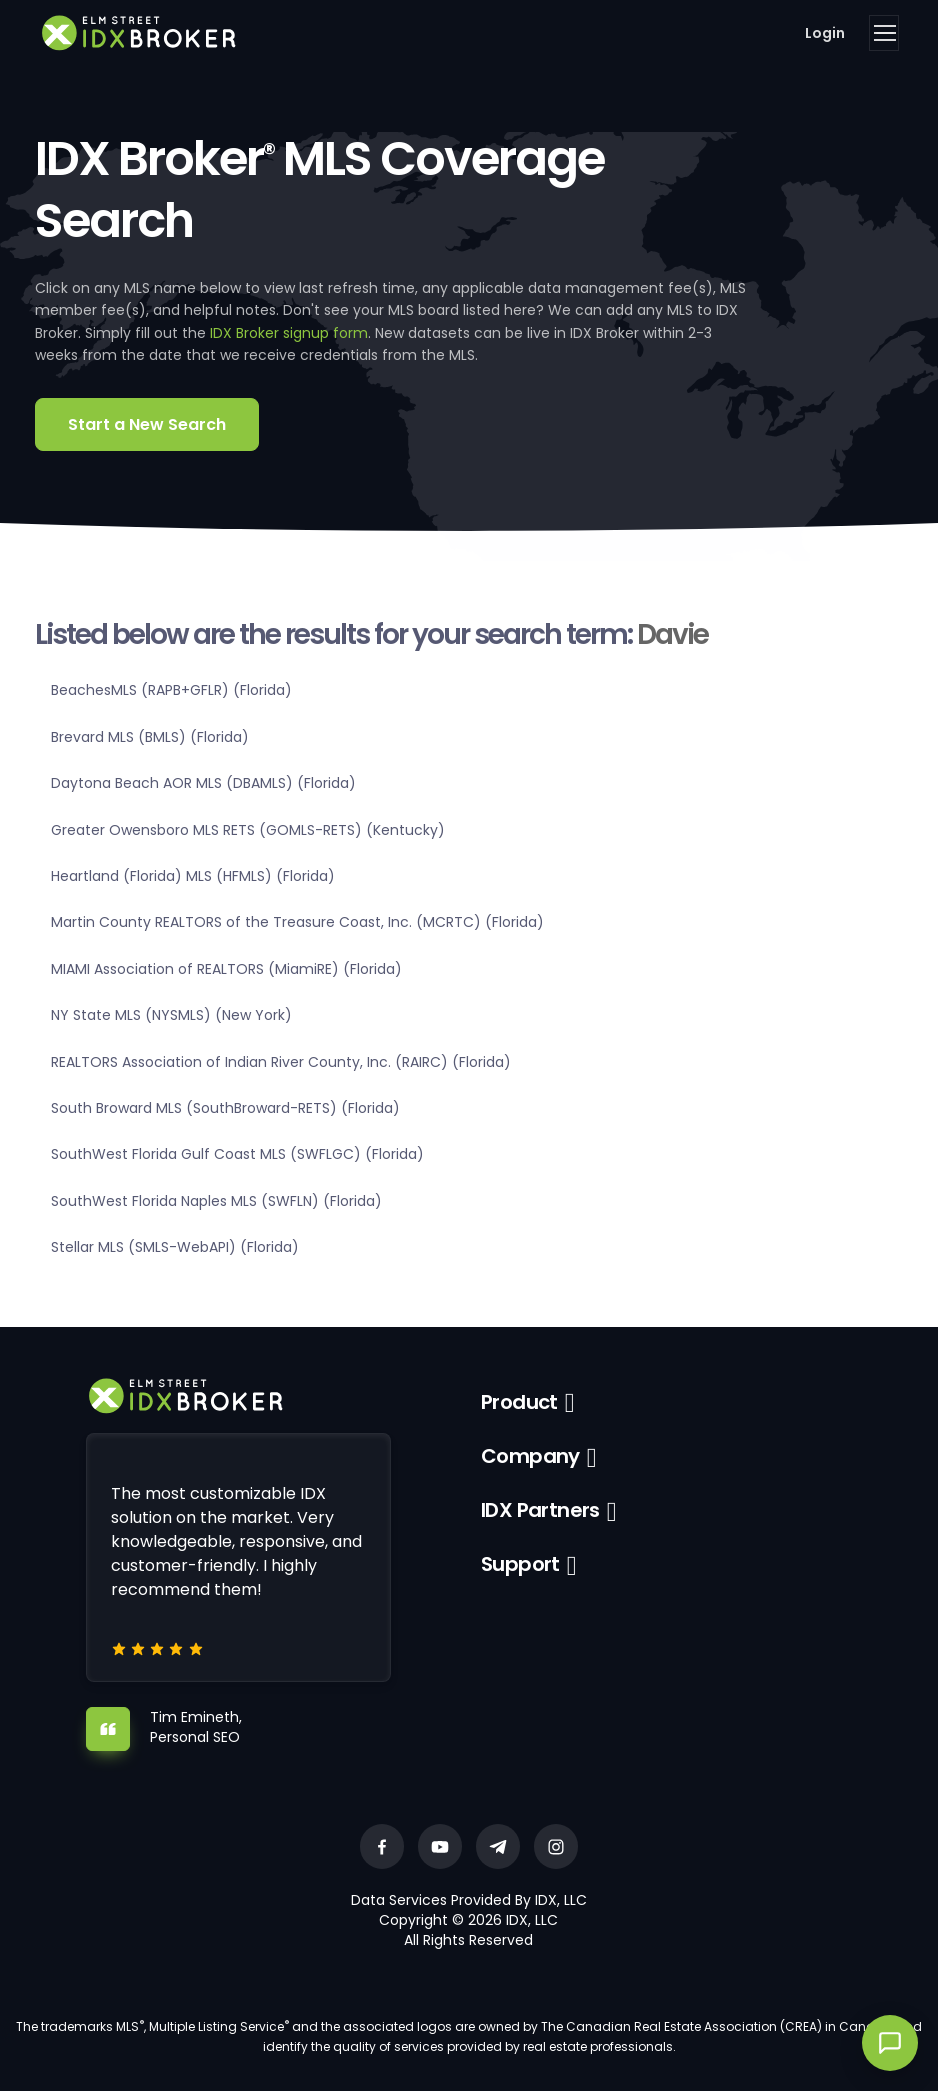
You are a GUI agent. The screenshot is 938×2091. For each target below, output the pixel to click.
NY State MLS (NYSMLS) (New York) (171, 1015)
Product (519, 1402)
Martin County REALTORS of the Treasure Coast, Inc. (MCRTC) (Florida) (297, 922)
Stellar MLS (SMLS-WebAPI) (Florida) (175, 1247)
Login (825, 33)
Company (530, 1456)
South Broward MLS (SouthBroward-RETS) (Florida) (225, 1108)
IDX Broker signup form (289, 333)
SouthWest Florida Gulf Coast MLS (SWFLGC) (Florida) (237, 1154)
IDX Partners (540, 1510)
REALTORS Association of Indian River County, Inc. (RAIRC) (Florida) (281, 1062)
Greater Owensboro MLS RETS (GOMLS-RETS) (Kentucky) (248, 830)
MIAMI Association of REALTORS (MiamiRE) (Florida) (226, 969)
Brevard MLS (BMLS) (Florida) (150, 737)
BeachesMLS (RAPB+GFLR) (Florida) (171, 690)
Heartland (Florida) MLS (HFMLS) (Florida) (193, 876)
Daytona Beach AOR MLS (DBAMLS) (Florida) (203, 783)
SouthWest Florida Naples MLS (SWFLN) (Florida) (216, 1201)
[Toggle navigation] (884, 33)
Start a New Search (147, 424)
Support (520, 1564)
